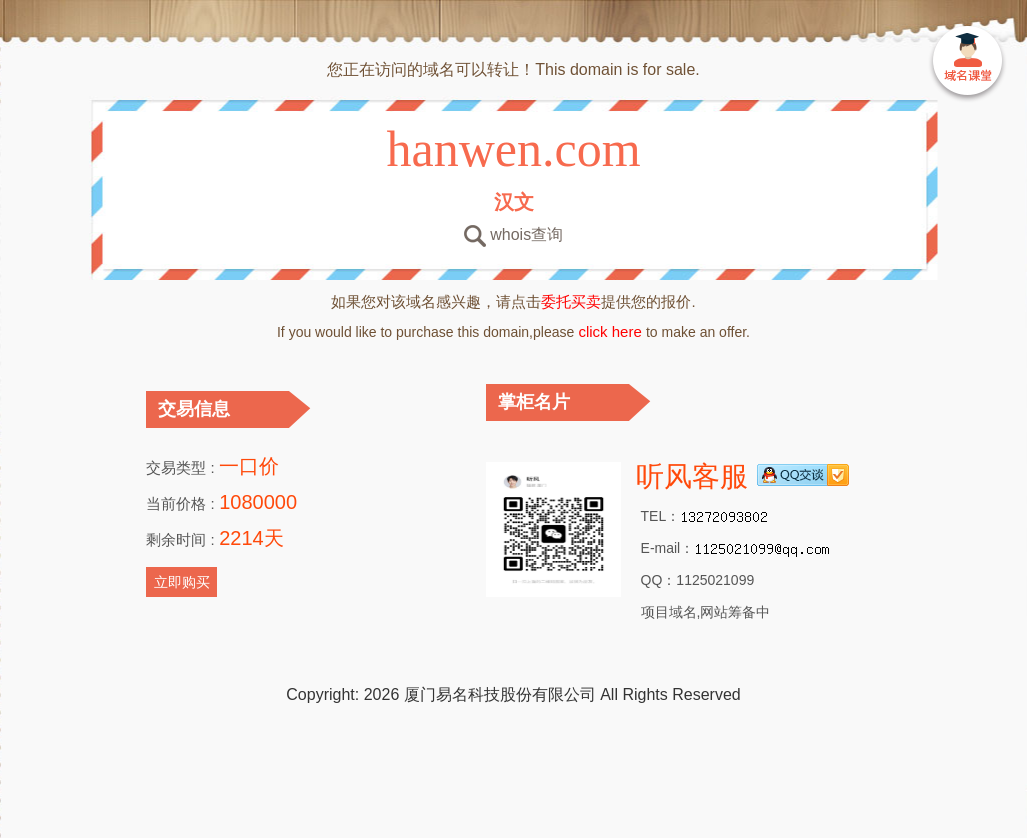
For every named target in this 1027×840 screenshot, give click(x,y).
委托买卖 (571, 301)
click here (610, 331)
